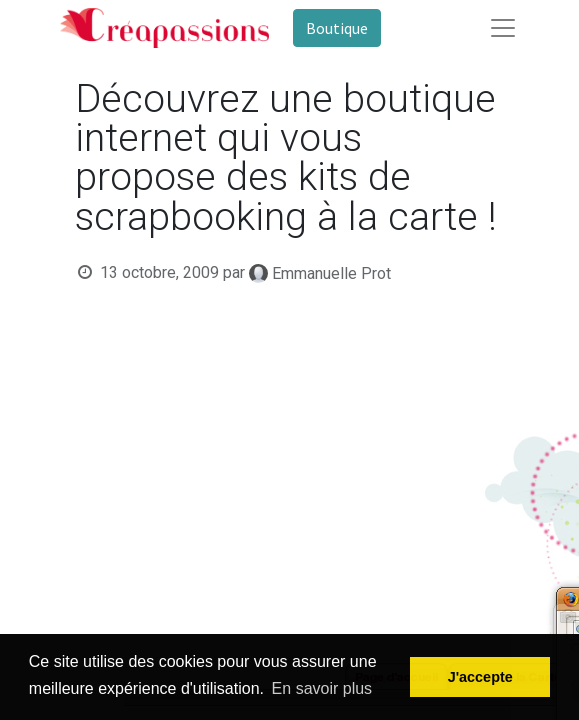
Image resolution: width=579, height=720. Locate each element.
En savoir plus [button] (322, 688)
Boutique (337, 28)
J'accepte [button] (480, 677)
